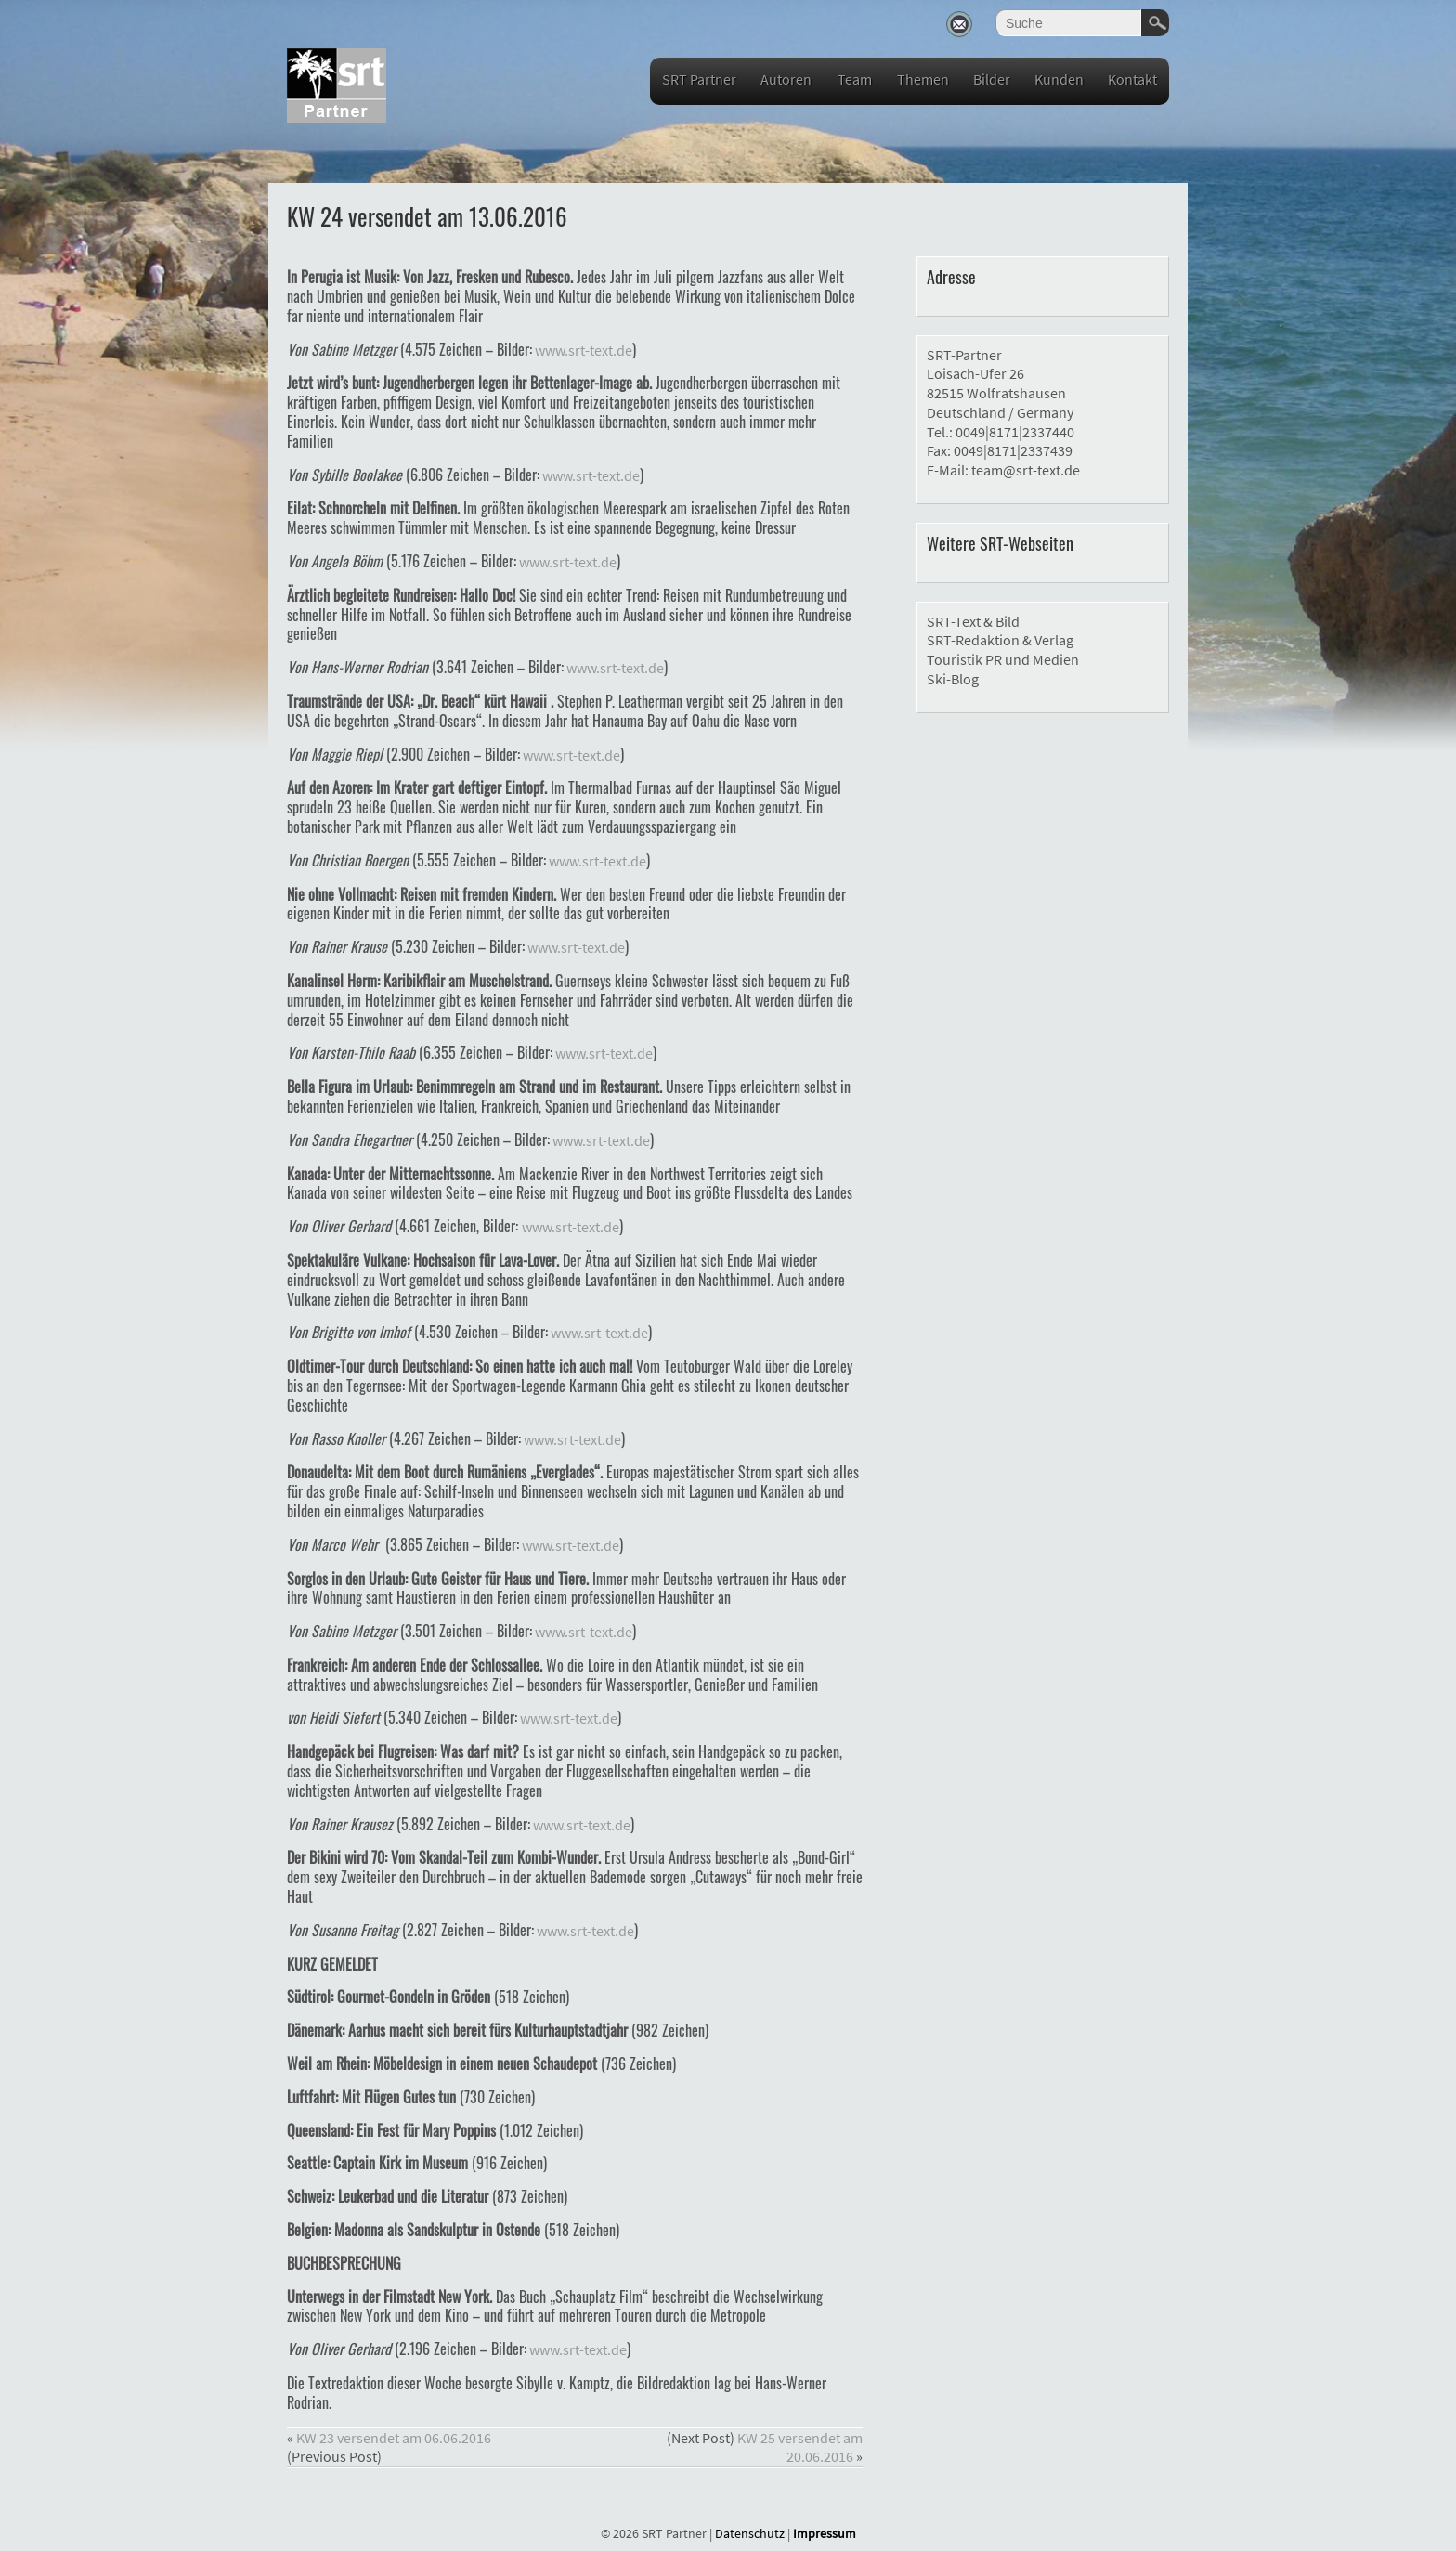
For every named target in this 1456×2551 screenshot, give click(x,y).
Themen (923, 79)
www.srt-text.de (582, 350)
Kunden (1059, 79)
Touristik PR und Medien (1003, 659)
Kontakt (1132, 79)
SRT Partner (699, 79)
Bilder (991, 79)
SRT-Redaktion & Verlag (1000, 640)
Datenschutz (750, 2533)
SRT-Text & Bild (973, 621)
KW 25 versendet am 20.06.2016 (800, 2447)
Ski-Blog (953, 679)
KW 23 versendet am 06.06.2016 (393, 2437)
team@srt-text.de (1025, 470)
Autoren (786, 79)
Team (855, 79)
